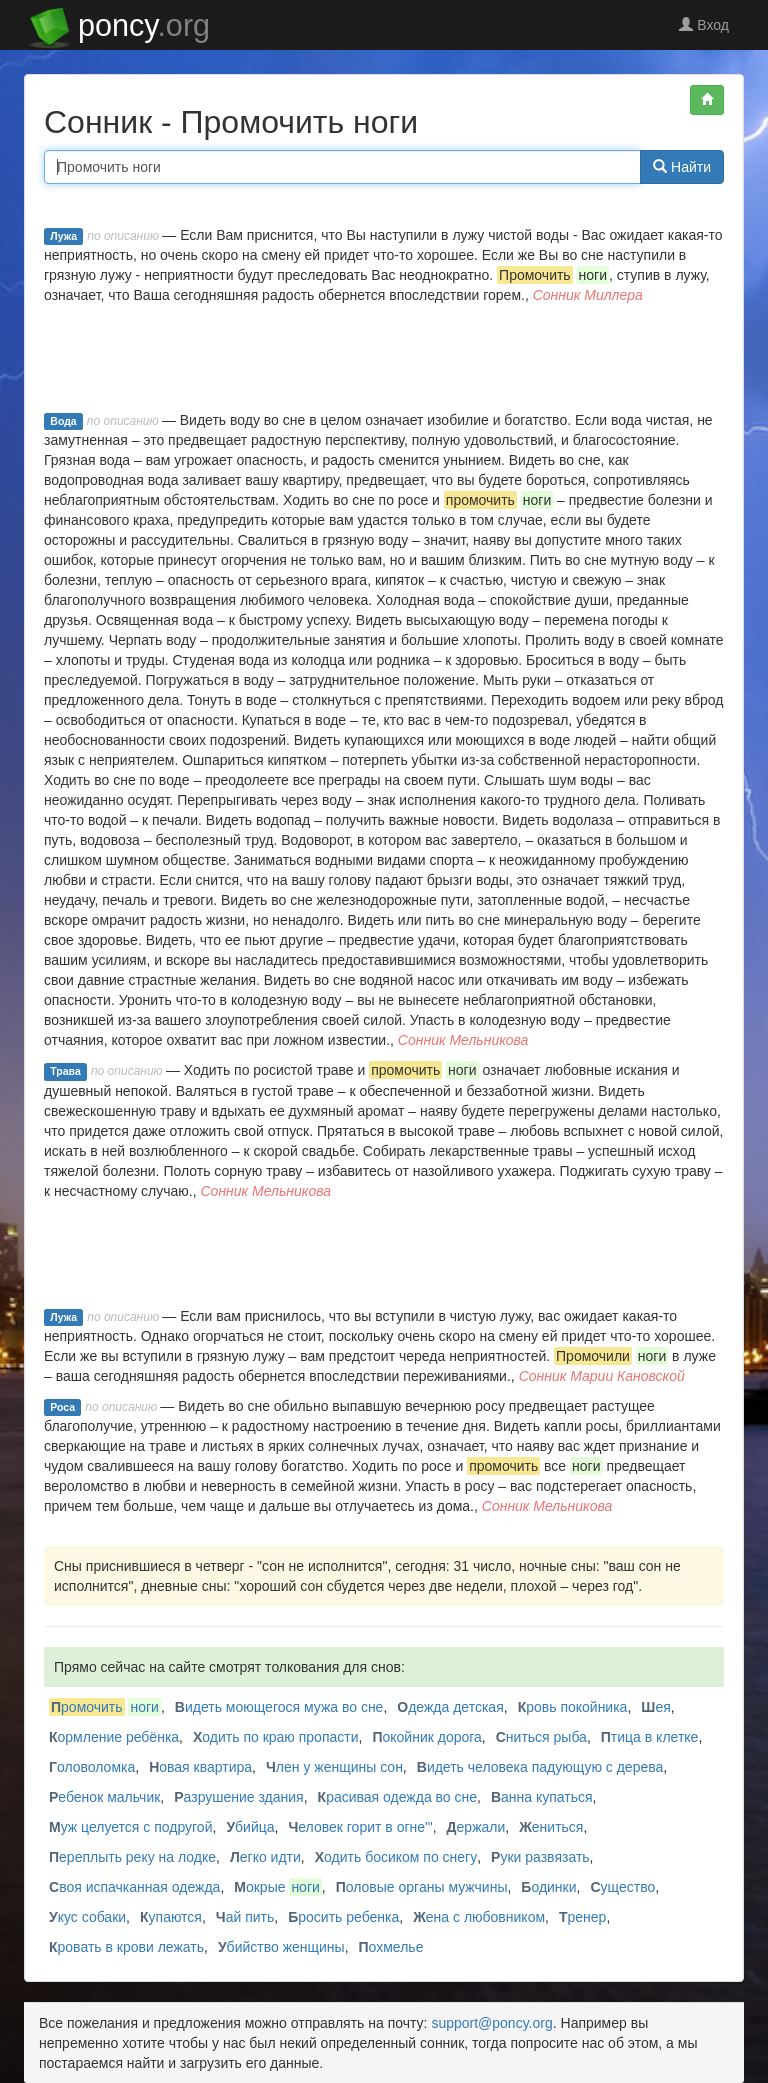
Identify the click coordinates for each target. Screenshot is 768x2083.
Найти (682, 167)
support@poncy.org (491, 2023)
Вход (704, 25)
